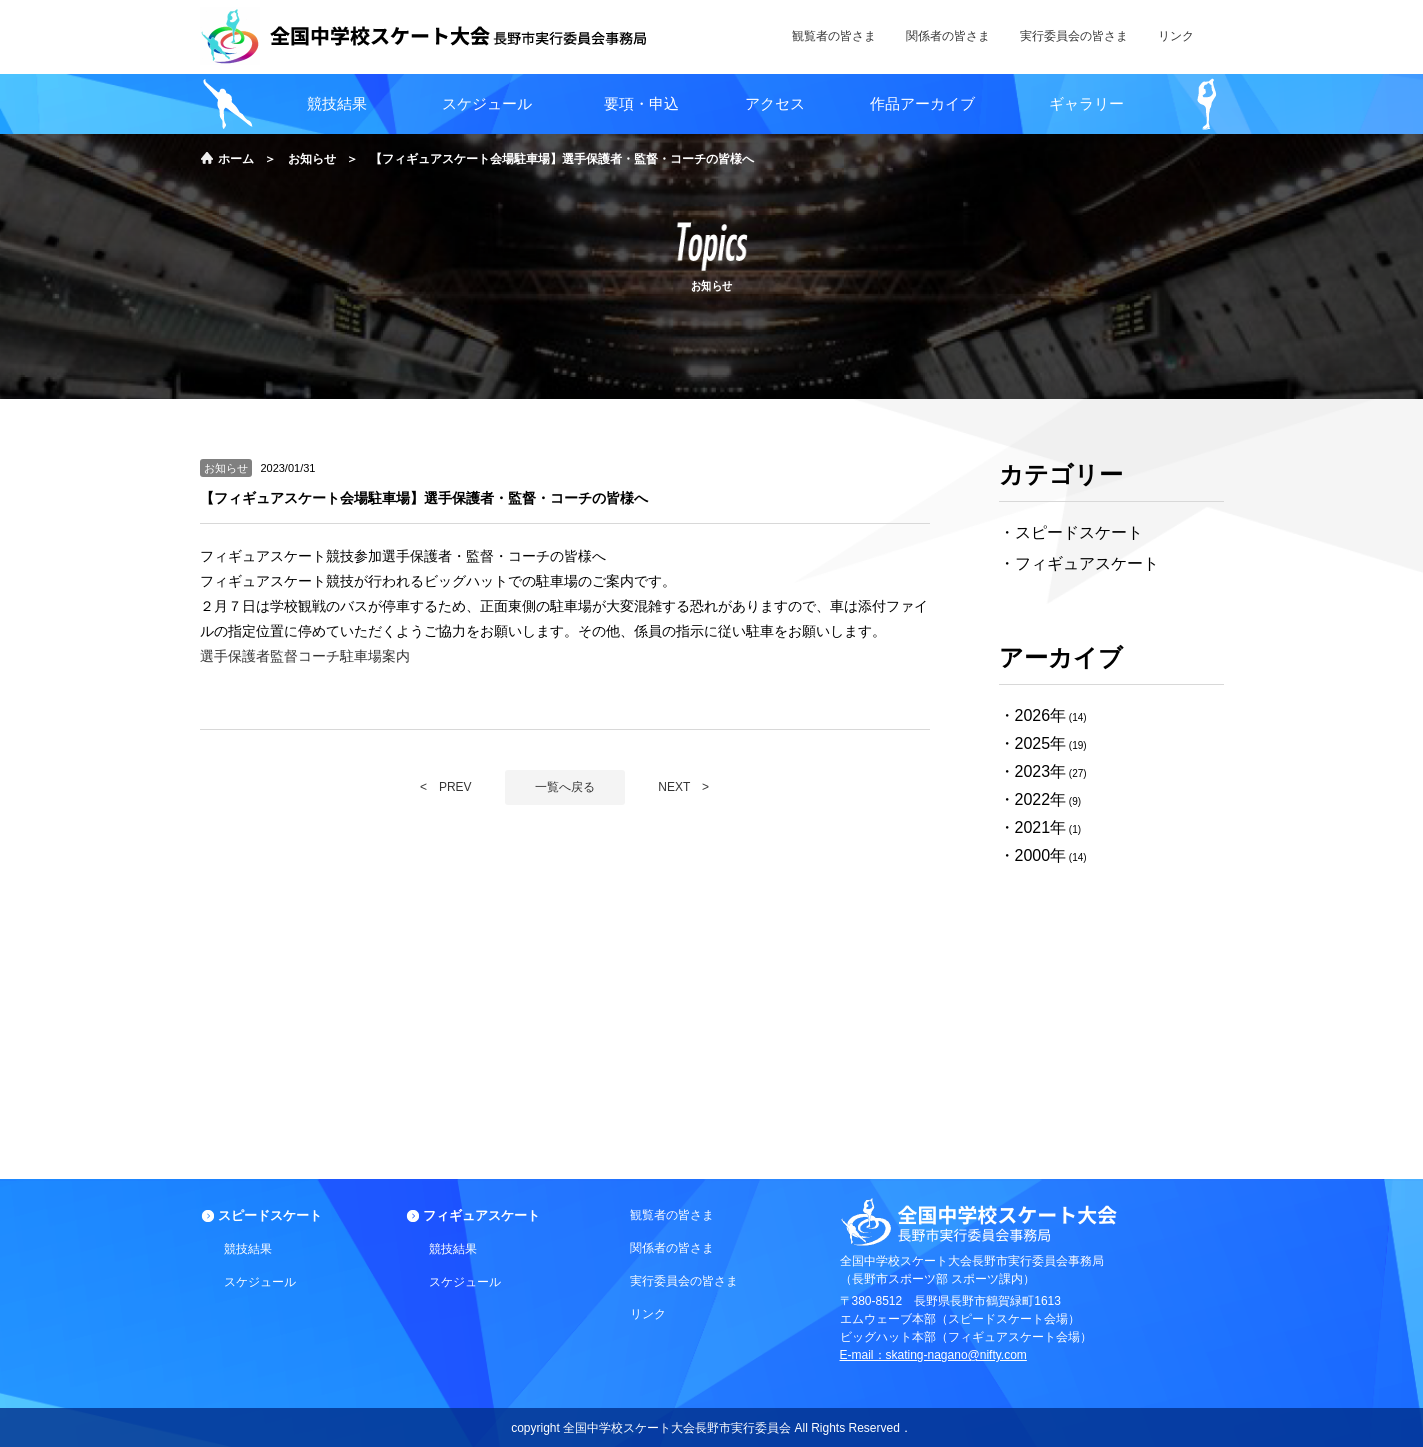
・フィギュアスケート (1079, 563)
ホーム (236, 159)
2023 (1033, 771)
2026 (1033, 715)
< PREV (446, 787)
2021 (1033, 827)
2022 (1033, 799)
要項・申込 (641, 103)
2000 (1033, 855)
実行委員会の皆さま (684, 1281)
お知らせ (312, 159)
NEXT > (683, 787)
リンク (648, 1314)
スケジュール (487, 103)
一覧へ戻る (565, 787)
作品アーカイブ (922, 103)
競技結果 (337, 103)
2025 (1033, 743)
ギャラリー (1086, 103)
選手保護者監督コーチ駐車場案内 (305, 656)
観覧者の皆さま (672, 1215)
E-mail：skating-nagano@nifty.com (933, 1355)
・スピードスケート (1071, 532)
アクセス (775, 103)
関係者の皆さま (672, 1248)
